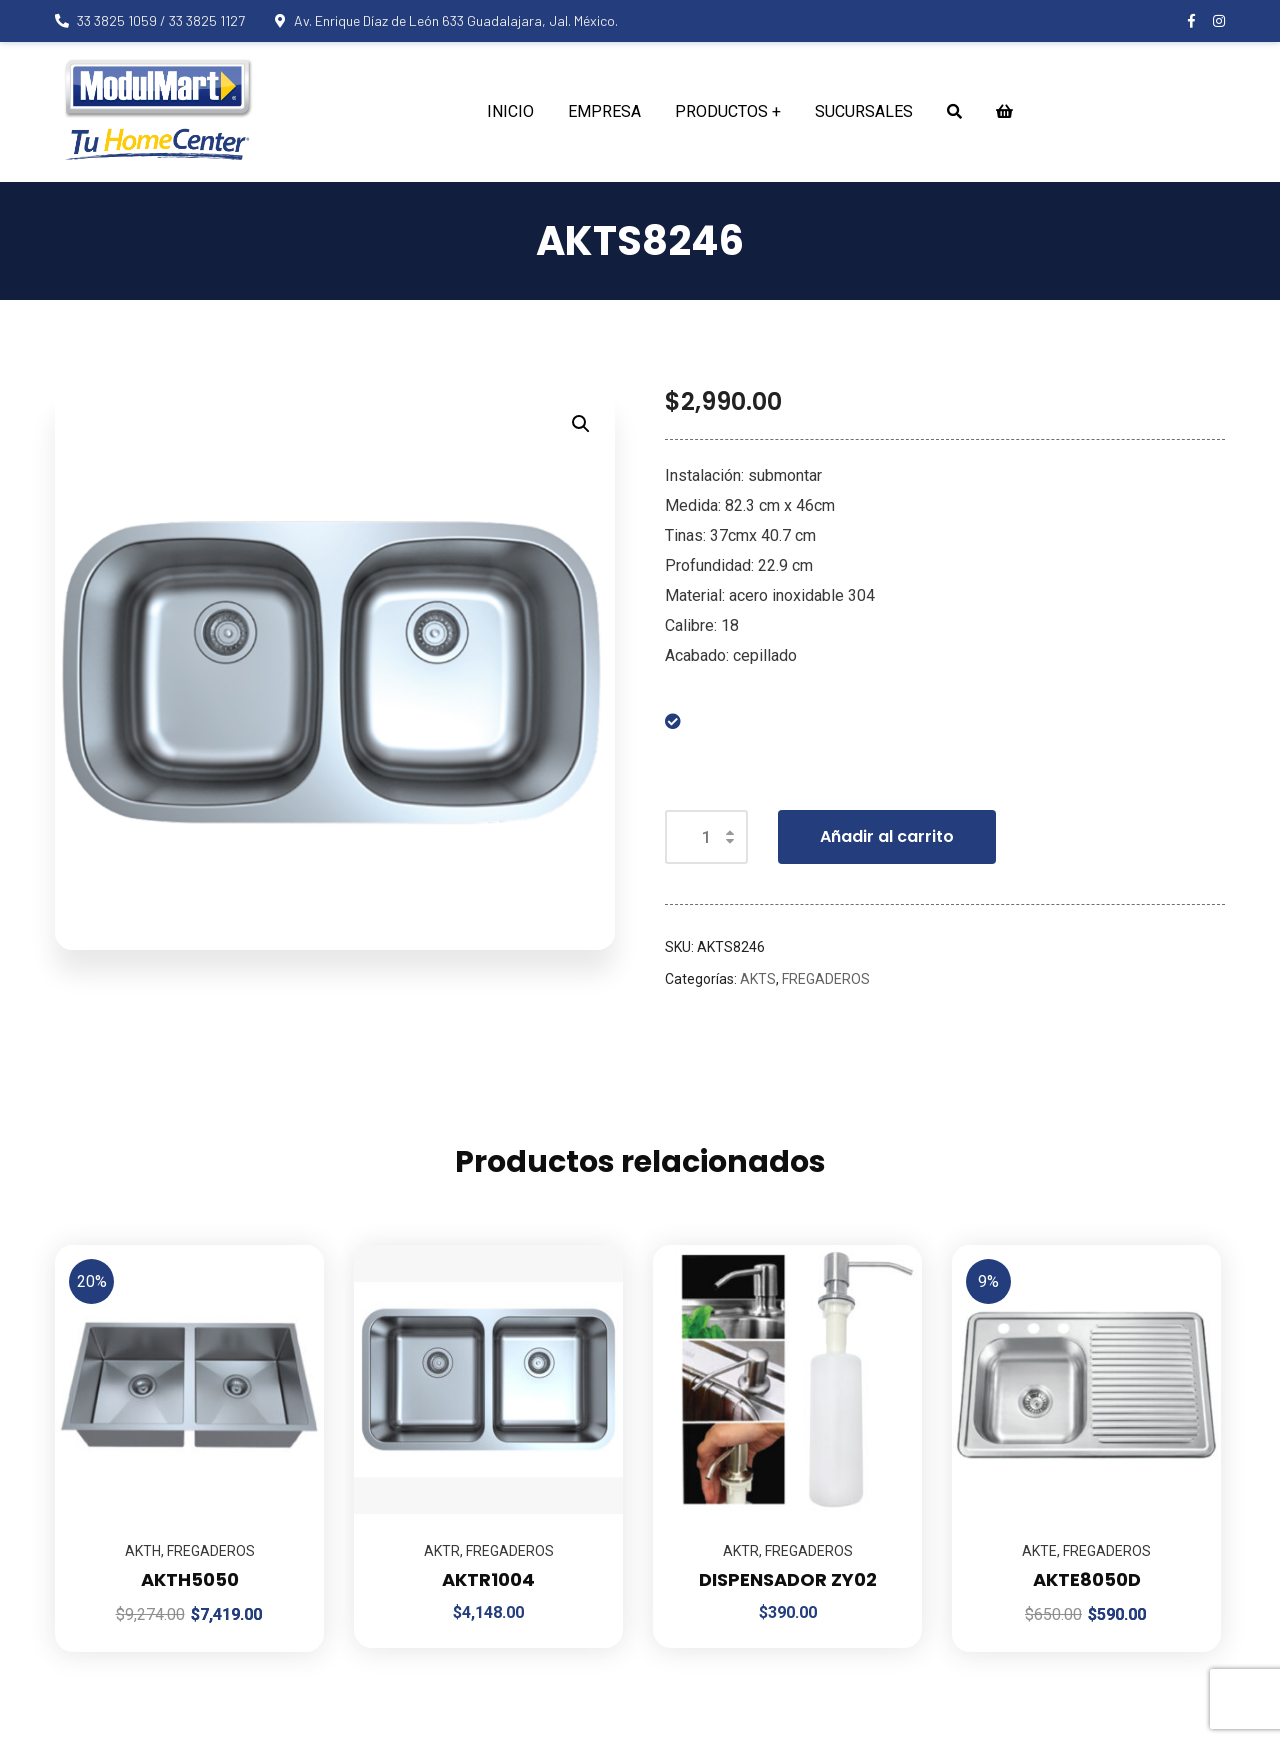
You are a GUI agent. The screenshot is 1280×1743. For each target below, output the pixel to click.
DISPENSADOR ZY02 (788, 1579)
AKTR (442, 1551)
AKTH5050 (190, 1579)
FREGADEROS (826, 979)
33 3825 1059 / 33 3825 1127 (150, 20)
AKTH (143, 1551)
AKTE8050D (1087, 1579)
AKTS (758, 979)
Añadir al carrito (887, 836)
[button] (581, 424)
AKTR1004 (488, 1579)
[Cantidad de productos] (706, 837)
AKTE (1039, 1551)
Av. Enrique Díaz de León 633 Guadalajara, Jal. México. (446, 20)
